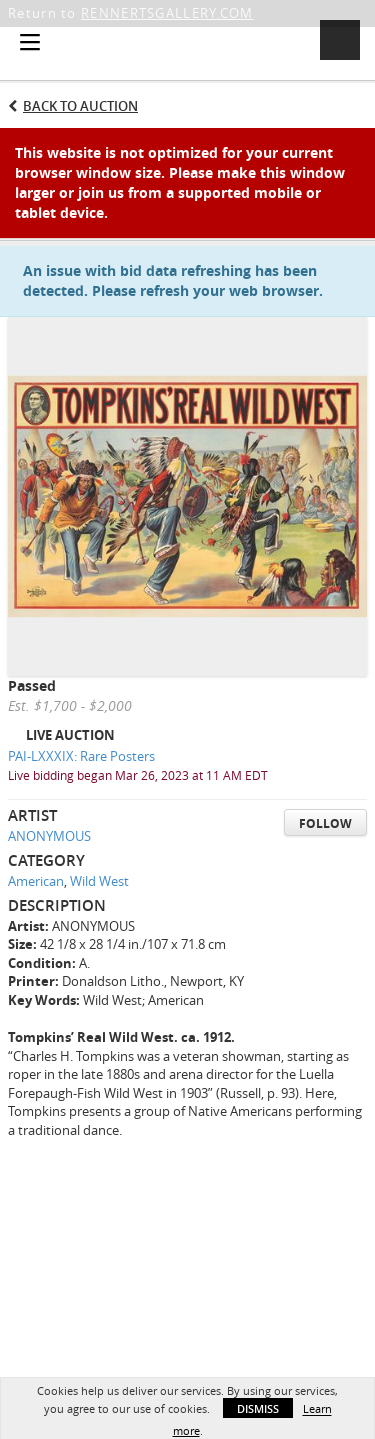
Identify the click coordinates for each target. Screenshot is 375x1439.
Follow (325, 823)
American (36, 881)
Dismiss (258, 1408)
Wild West (99, 881)
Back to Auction (80, 106)
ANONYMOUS (49, 836)
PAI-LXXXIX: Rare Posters (81, 756)
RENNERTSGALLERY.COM (167, 13)
